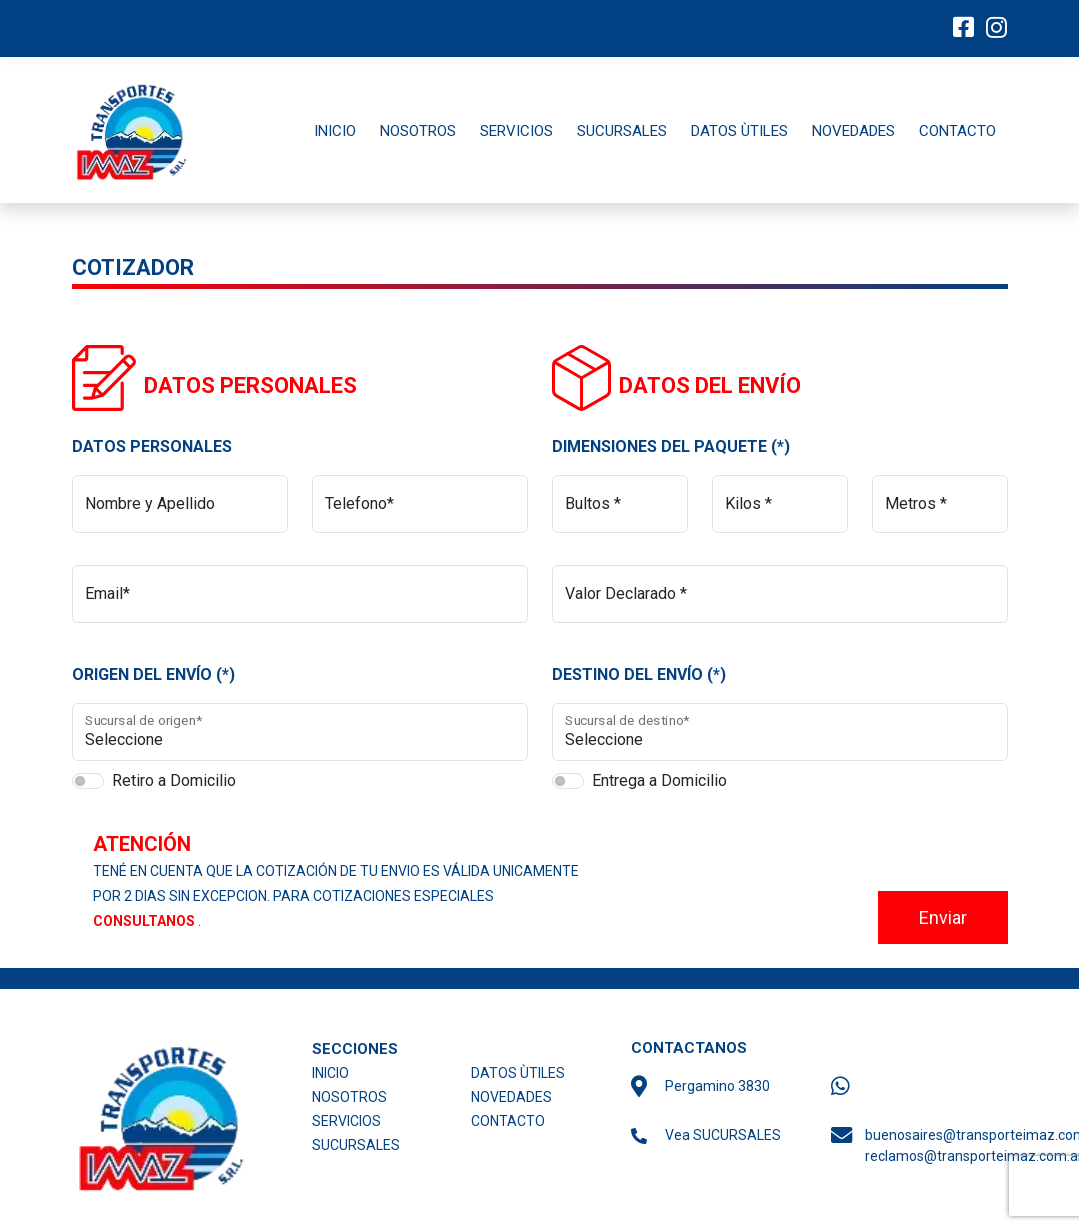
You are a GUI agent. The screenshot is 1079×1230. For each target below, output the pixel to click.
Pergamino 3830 (717, 1086)
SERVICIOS (516, 131)
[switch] (88, 781)
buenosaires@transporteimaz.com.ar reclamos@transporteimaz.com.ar (942, 1145)
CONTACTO (957, 131)
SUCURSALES (622, 131)
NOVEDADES (853, 131)
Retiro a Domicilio (174, 780)
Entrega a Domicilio (659, 780)
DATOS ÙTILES (739, 131)
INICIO (335, 131)
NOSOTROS (418, 131)
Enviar (943, 917)
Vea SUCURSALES (723, 1135)
